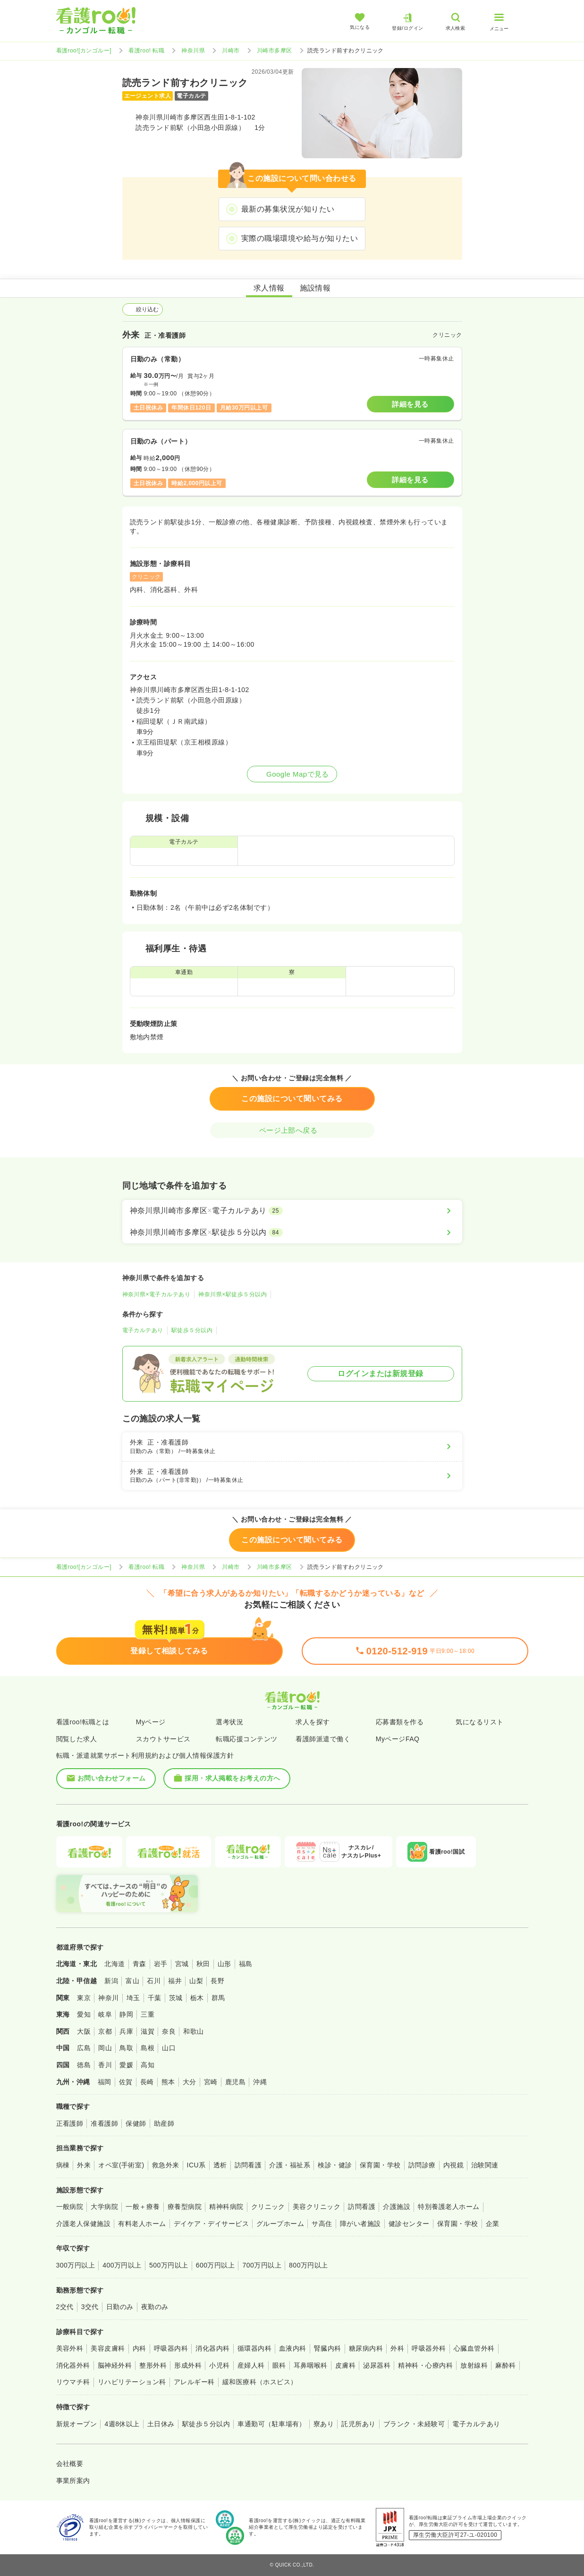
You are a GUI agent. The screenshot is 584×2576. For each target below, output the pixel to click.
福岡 (104, 2082)
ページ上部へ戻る (292, 1130)
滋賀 (147, 2031)
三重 (147, 2014)
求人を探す (313, 1722)
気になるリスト (479, 1722)
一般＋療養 (143, 2206)
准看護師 (104, 2123)
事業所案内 (73, 2480)
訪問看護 (248, 2165)
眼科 (279, 2365)
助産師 (164, 2123)
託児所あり (358, 2424)
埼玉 (133, 1998)
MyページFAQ (398, 1739)
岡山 (105, 2048)
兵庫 (126, 2031)
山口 (169, 2048)
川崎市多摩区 (274, 50)
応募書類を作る (399, 1722)
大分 (189, 2082)
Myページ (151, 1722)
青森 (139, 1964)
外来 (84, 2165)
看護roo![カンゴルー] (84, 50)
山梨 (196, 1981)
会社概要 (70, 2463)
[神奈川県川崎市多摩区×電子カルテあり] (292, 1211)
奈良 (169, 2031)
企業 (492, 2223)
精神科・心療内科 (425, 2365)
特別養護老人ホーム (448, 2206)
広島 (84, 2048)
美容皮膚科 (108, 2348)
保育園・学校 (380, 2165)
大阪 (84, 2031)
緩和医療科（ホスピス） (259, 2382)
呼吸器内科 (171, 2348)
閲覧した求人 (76, 1739)
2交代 (65, 2307)
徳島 (84, 2065)
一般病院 (70, 2206)
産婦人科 (251, 2365)
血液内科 (292, 2348)
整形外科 (153, 2365)
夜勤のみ (155, 2307)
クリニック (268, 2206)
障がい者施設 (360, 2223)
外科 (397, 2348)
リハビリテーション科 (132, 2382)
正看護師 (70, 2123)
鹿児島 (235, 2082)
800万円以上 (308, 2265)
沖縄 (260, 2082)
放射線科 (474, 2365)
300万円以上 (75, 2265)
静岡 (126, 2014)
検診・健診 (335, 2165)
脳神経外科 (115, 2365)
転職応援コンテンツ (246, 1739)
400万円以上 (122, 2265)
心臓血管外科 (474, 2348)
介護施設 (396, 2206)
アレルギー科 (194, 2382)
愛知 (84, 2014)
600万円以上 (215, 2265)
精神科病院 (226, 2206)
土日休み (161, 2424)
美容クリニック (316, 2206)
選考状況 (229, 1722)
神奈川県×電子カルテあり (156, 1294)
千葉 (154, 1998)
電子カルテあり (142, 1330)
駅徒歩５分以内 (191, 1330)
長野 (217, 1981)
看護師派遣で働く (323, 1739)
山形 (224, 1964)
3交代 (90, 2307)
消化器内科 (212, 2348)
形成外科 (188, 2365)
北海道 (114, 1964)
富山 (132, 1981)
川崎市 (230, 50)
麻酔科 (505, 2365)
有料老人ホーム (142, 2223)
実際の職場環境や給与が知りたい (299, 238)
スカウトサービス (163, 1739)
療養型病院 (185, 2206)
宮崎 (211, 2082)
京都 (105, 2031)
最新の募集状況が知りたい (288, 209)
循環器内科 (254, 2348)
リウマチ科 (73, 2382)
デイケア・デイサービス (211, 2223)
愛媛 (126, 2065)
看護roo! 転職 (146, 50)
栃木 (197, 1998)
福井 (175, 1981)
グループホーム (280, 2223)
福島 (246, 1964)
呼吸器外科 (429, 2348)
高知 (147, 2065)
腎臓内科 (327, 2348)
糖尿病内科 (366, 2348)
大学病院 (104, 2206)
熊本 (168, 2082)
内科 (139, 2348)
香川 (105, 2065)
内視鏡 (453, 2165)
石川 (154, 1981)
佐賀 (126, 2082)
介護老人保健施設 (83, 2223)
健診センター (409, 2223)
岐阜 (105, 2014)
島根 (147, 2048)
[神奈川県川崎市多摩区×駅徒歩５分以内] (292, 1232)
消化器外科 (73, 2365)
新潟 (111, 1981)
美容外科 (70, 2348)
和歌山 (193, 2031)
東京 (84, 1998)
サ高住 (322, 2223)
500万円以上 (168, 2265)
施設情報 (315, 288)
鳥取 (126, 2048)
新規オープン (76, 2424)
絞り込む (143, 309)
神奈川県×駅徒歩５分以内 (232, 1294)
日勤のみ (120, 2307)
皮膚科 (345, 2365)
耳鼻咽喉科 (311, 2365)
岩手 (161, 1964)
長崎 (147, 2082)
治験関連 (485, 2165)
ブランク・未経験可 (414, 2424)
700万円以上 (261, 2265)
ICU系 (196, 2165)
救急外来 (165, 2165)
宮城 (182, 1964)
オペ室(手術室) (121, 2165)
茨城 (176, 1998)
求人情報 (269, 288)
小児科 (219, 2365)
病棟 (63, 2165)
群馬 (218, 1998)
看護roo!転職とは (83, 1722)
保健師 (136, 2123)
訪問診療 (422, 2165)
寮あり (323, 2424)
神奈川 (108, 1998)
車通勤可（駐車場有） (271, 2424)
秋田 (203, 1964)
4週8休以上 (121, 2424)
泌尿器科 (376, 2365)
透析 (220, 2165)
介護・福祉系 (289, 2165)
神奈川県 (193, 50)
